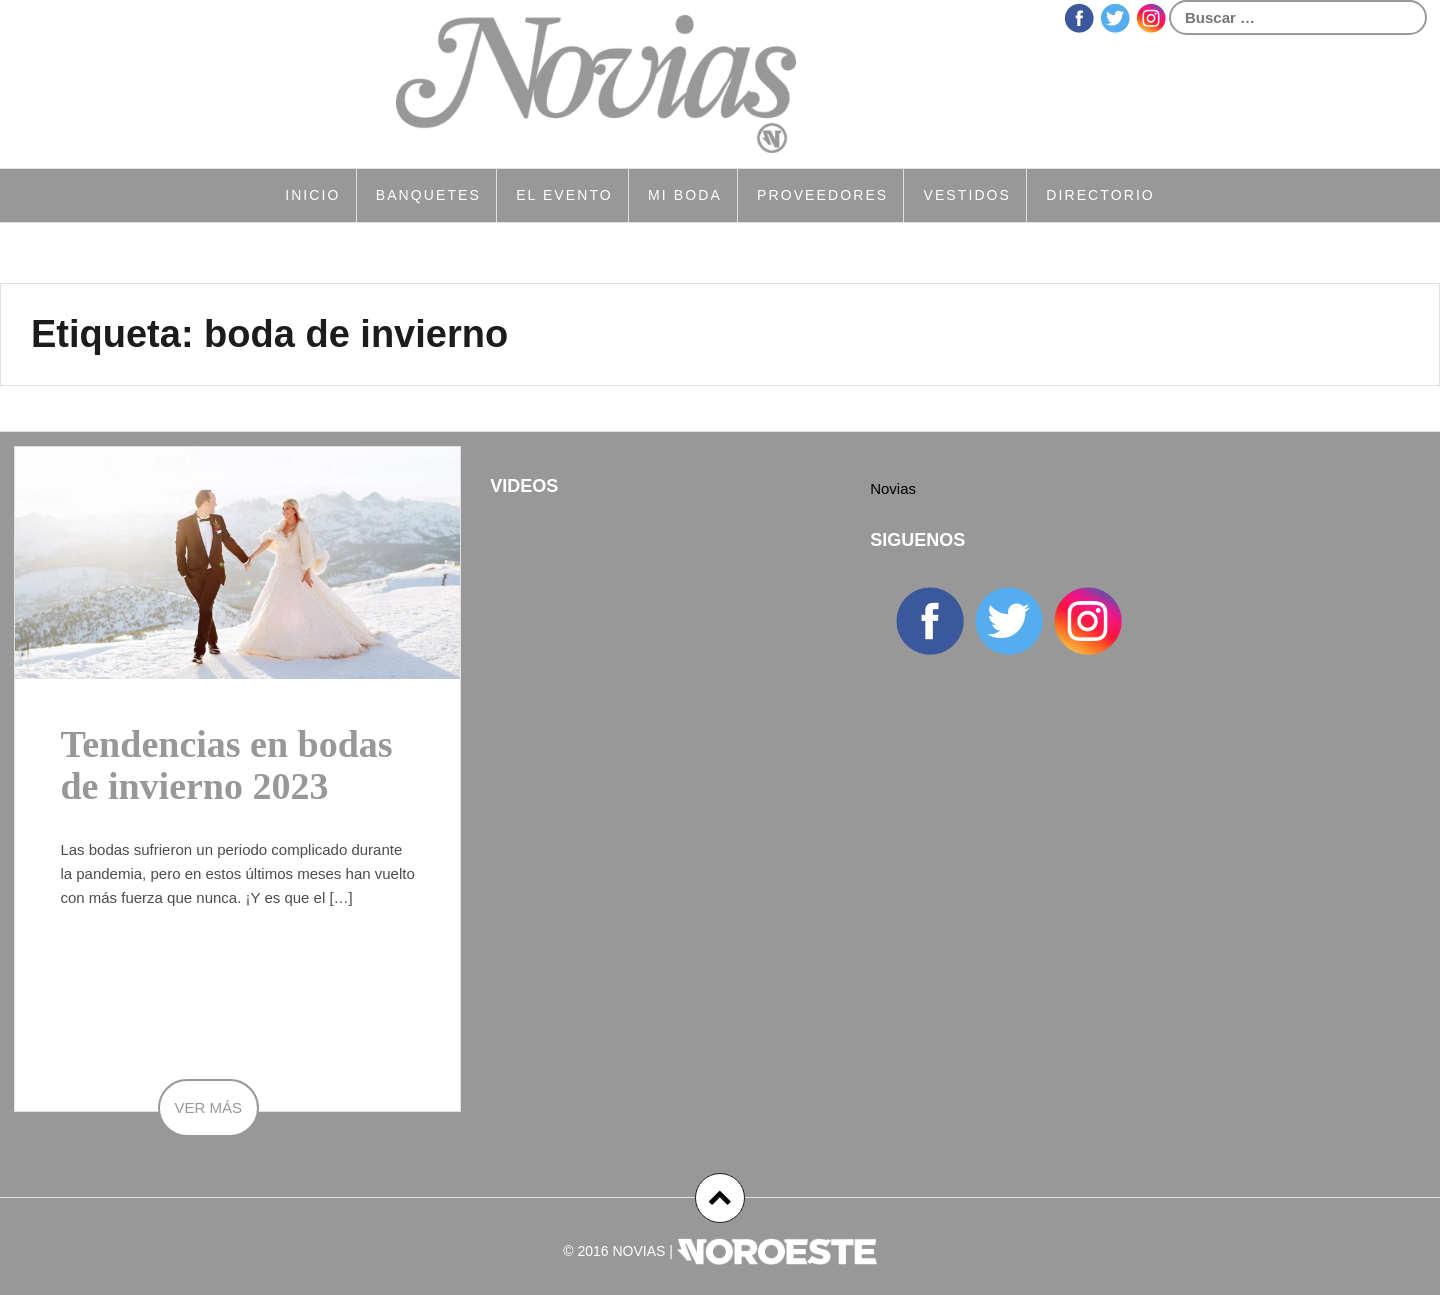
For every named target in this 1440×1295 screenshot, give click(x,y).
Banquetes (428, 195)
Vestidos (967, 195)
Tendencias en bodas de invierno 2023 (226, 765)
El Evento (564, 195)
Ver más (209, 1107)
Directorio (1100, 195)
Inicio (312, 195)
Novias (893, 488)
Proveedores (822, 195)
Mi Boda (685, 195)
